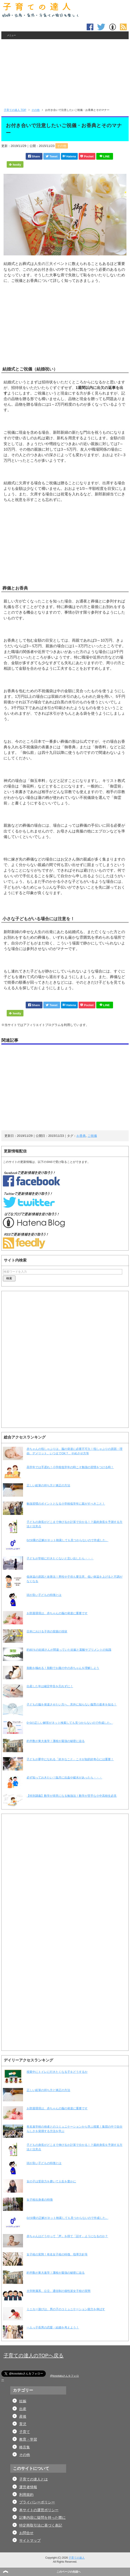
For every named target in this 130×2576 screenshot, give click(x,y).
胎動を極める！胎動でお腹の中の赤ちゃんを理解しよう (63, 1668)
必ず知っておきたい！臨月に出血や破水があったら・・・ (64, 1777)
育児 (22, 2424)
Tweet (52, 156)
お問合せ (26, 2533)
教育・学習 (28, 2439)
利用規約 (26, 2495)
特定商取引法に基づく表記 (40, 2525)
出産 (22, 2409)
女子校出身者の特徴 (40, 2199)
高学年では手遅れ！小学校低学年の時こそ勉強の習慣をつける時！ (70, 1467)
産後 (22, 2416)
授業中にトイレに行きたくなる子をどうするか (57, 2071)
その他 (61, 146)
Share (34, 156)
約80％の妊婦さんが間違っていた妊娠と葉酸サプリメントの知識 (69, 1649)
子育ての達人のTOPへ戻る (34, 2355)
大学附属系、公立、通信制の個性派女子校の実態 (58, 2291)
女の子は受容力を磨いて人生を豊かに (51, 2181)
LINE (104, 156)
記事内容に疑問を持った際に (42, 2517)
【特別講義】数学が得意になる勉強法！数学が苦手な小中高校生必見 (72, 1795)
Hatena (69, 156)
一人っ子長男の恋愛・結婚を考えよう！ (53, 2327)
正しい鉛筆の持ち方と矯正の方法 (48, 1485)
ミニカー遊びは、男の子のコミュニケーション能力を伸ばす (66, 2309)
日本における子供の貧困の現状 (47, 1631)
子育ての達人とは (33, 2479)
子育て (24, 2432)
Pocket (86, 156)
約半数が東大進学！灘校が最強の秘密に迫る (56, 1741)
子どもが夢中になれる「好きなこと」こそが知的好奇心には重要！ (70, 1759)
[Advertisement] (65, 74)
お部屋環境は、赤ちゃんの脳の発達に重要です (57, 1613)
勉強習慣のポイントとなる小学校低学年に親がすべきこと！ (66, 1503)
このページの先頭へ (69, 2571)
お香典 (81, 1135)
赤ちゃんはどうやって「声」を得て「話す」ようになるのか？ (67, 2236)
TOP (15, 110)
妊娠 (22, 2401)
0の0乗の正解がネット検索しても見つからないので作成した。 (67, 1540)
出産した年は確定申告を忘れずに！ (50, 1686)
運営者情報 (28, 2487)
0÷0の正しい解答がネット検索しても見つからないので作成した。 (70, 1722)
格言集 (24, 2447)
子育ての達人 (77, 2557)
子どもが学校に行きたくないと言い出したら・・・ (60, 1558)
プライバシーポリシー (37, 2502)
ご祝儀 (92, 1135)
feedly (15, 164)
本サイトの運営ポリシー (39, 2510)
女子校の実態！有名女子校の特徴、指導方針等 (57, 2254)
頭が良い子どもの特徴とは (44, 1595)
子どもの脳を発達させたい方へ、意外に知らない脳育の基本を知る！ (72, 1704)
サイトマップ (30, 2540)
